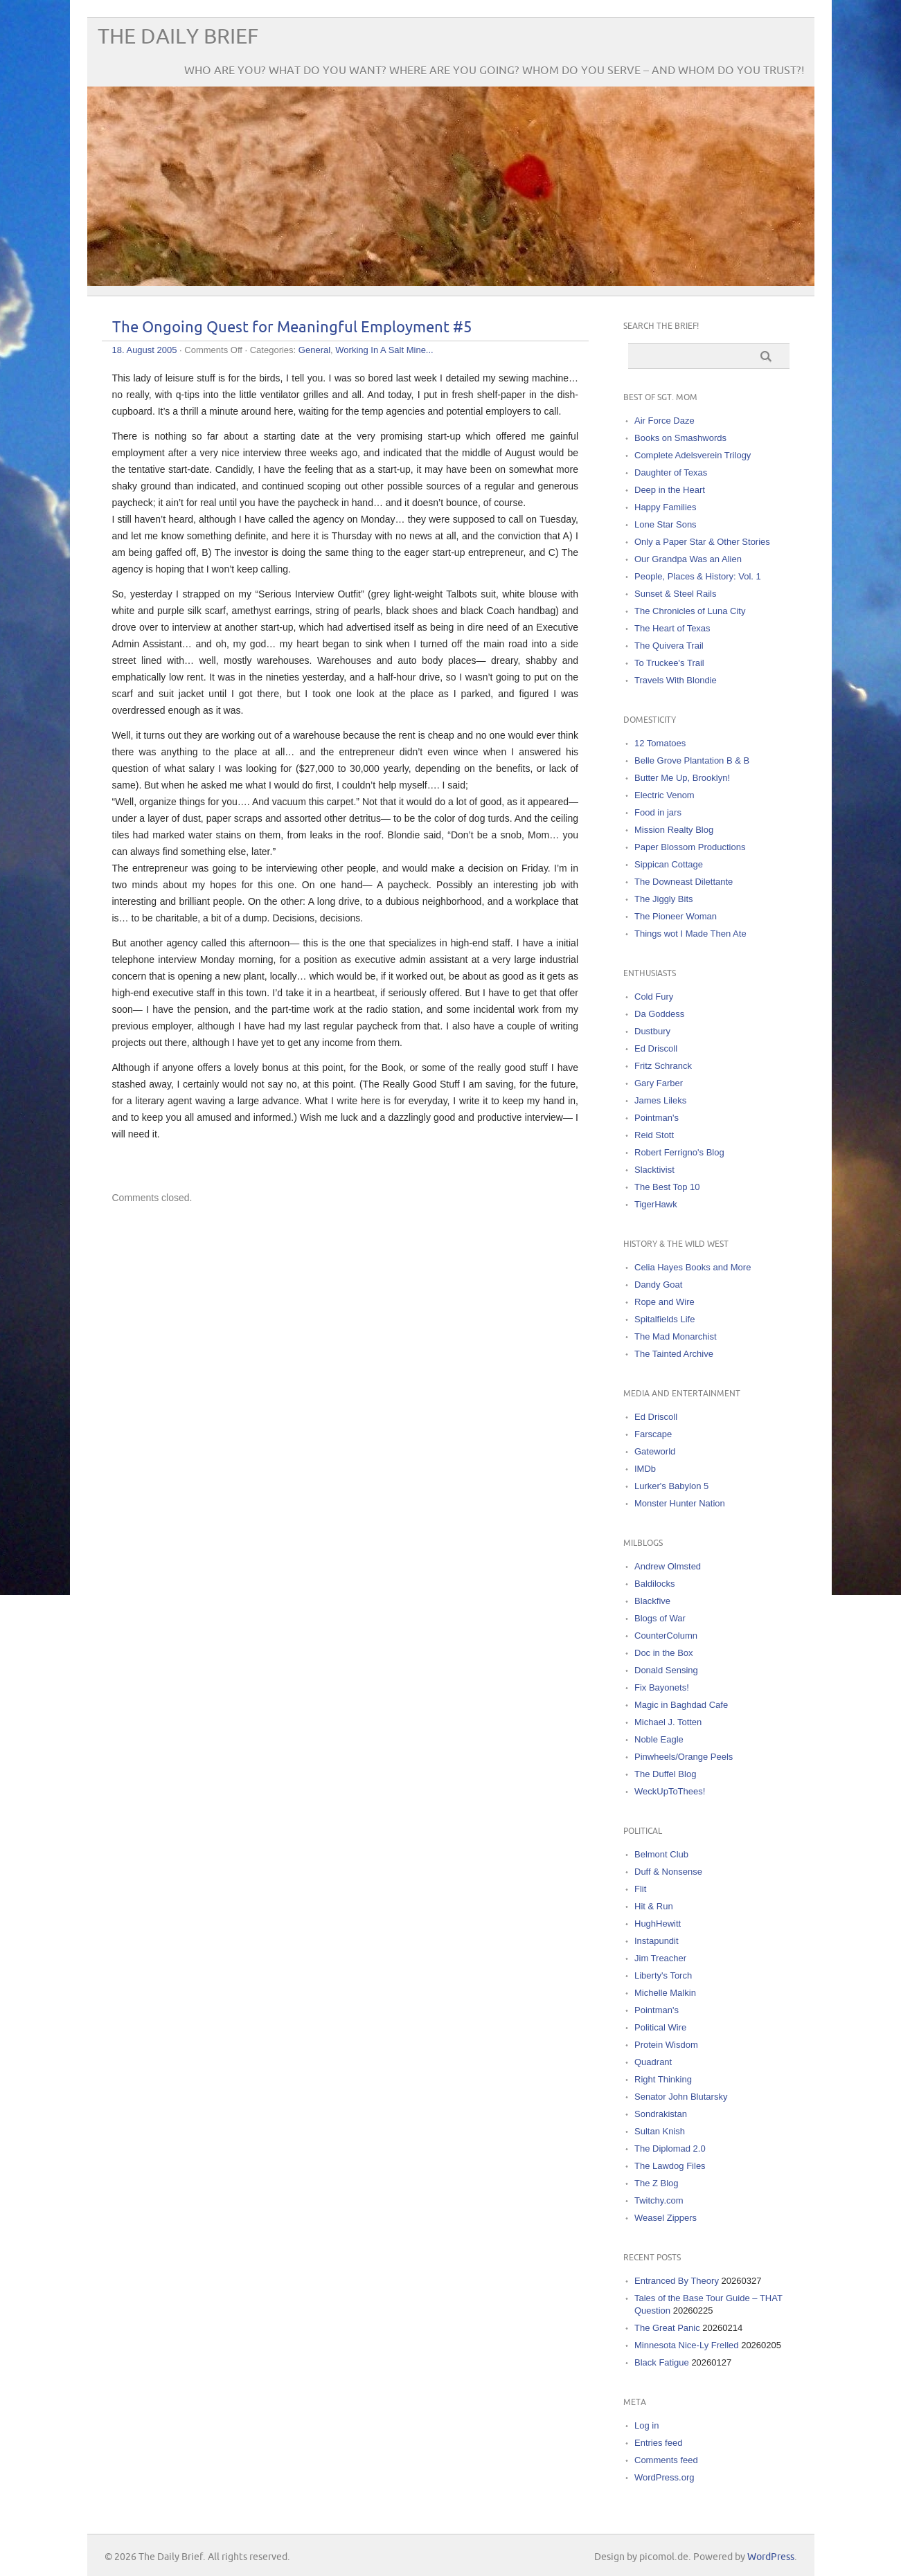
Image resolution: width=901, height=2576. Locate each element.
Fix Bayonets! (661, 1687)
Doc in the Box (663, 1653)
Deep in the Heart (669, 490)
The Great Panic (667, 2328)
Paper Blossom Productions (689, 847)
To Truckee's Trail (669, 663)
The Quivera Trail (669, 645)
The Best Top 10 (666, 1187)
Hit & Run (653, 1906)
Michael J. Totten (668, 1722)
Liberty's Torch (663, 1975)
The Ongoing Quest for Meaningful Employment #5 (292, 328)
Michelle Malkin (665, 1993)
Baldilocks (654, 1583)
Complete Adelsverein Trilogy (692, 455)
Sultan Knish (659, 2131)
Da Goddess (659, 1014)
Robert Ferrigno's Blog (679, 1152)
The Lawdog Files (670, 2166)
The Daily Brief (178, 37)
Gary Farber (658, 1083)
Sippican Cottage (668, 864)
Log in (646, 2425)
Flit (640, 1889)
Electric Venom (664, 795)
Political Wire (660, 2027)
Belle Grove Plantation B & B (691, 760)
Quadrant (653, 2062)
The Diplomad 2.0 (670, 2148)
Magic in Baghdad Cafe (681, 1705)
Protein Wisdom (666, 2044)
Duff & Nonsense (668, 1871)
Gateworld (654, 1451)
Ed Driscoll (655, 1048)
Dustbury (652, 1031)
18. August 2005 (144, 350)
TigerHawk (655, 1204)
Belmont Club (661, 1854)
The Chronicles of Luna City (689, 611)
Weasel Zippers (665, 2218)
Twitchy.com (659, 2200)
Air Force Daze (664, 420)
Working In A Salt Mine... (384, 350)
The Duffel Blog (665, 1774)
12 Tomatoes (660, 743)
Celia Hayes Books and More (692, 1267)
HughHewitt (657, 1923)
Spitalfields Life (664, 1319)
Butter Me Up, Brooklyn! (682, 778)
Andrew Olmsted (667, 1566)
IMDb (645, 1468)
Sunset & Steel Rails (675, 593)
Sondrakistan (660, 2114)
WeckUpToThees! (669, 1791)
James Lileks (660, 1100)
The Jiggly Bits (663, 899)
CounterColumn (665, 1635)
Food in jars (657, 812)
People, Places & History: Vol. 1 (697, 576)
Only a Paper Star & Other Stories (702, 542)
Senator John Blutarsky (680, 2096)
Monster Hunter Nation (679, 1503)
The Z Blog (656, 2183)
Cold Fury (653, 996)
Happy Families (665, 507)
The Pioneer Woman (675, 916)
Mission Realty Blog (673, 830)
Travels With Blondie (675, 680)
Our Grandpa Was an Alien (688, 559)
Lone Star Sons (665, 524)
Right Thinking (663, 2079)
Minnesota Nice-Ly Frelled (686, 2345)
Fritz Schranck (663, 1066)
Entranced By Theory (676, 2281)
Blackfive (652, 1601)
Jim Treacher (660, 1958)
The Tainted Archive (673, 1354)
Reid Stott (654, 1135)
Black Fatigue (661, 2362)
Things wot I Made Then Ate (690, 933)
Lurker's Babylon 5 (671, 1486)
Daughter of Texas (670, 472)
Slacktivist (654, 1169)
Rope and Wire (664, 1302)
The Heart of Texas (672, 628)
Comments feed (666, 2460)
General (314, 350)
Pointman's (656, 1118)
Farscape (653, 1434)
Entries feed (658, 2443)
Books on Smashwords (680, 438)
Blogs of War (660, 1618)
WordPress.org (664, 2477)
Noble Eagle (659, 1739)
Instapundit (656, 1941)
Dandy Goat (658, 1284)
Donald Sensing (666, 1670)
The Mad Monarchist (675, 1336)
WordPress (770, 2557)
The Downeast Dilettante (683, 881)
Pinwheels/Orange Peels (683, 1756)
